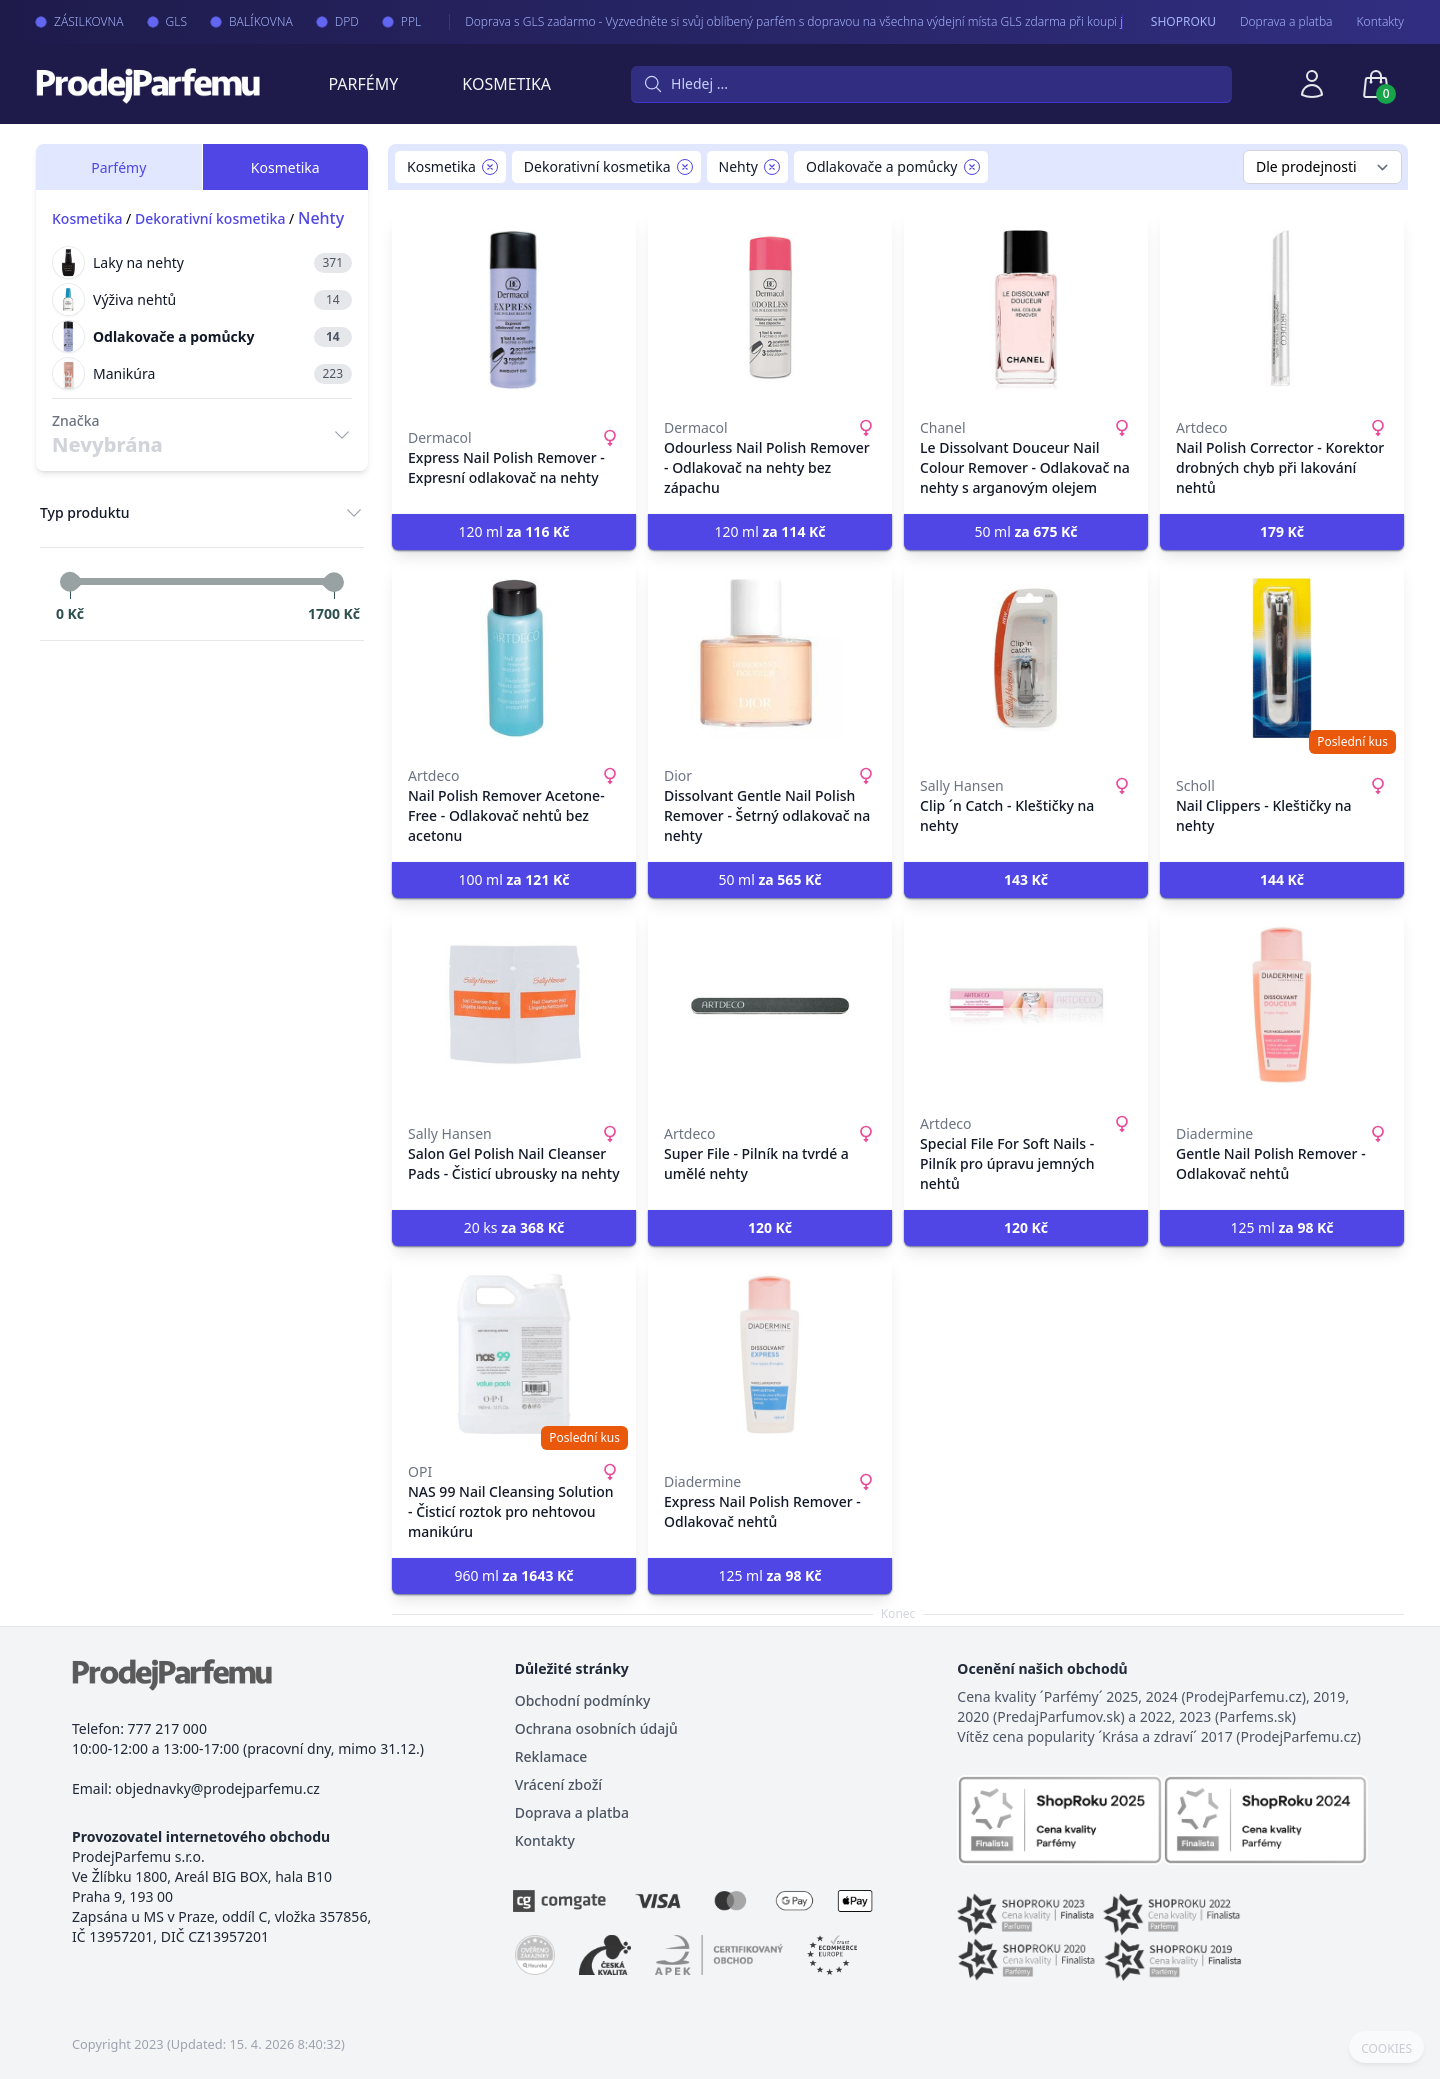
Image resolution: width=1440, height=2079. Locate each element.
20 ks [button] (514, 1227)
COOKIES (1386, 2049)
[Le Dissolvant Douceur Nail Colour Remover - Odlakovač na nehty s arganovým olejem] (1026, 310)
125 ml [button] (1281, 1227)
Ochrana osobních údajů (596, 1728)
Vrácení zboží (558, 1784)
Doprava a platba (1286, 22)
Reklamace (551, 1756)
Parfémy (363, 84)
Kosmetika (506, 84)
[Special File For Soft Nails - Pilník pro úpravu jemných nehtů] (1026, 1006)
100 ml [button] (513, 879)
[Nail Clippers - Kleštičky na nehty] (1282, 658)
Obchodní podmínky (583, 1700)
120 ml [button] (513, 531)
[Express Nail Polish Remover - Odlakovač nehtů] (770, 1354)
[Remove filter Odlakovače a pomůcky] (972, 167)
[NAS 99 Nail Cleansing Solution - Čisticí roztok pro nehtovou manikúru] (514, 1354)
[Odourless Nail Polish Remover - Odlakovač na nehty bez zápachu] (770, 310)
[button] (1282, 532)
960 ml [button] (513, 1575)
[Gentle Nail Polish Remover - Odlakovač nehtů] (1282, 1006)
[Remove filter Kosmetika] (490, 167)
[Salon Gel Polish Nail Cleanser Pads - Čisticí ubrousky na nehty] (514, 1006)
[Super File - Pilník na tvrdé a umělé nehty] (770, 1006)
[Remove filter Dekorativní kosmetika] (685, 167)
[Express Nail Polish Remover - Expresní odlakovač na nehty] (514, 310)
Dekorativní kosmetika (210, 218)
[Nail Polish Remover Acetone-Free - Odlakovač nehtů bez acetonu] (514, 658)
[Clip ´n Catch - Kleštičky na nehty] (1026, 658)
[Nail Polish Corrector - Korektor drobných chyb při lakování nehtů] (1282, 310)
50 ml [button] (1025, 531)
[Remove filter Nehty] (772, 167)
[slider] (70, 582)
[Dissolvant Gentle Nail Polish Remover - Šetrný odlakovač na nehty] (770, 658)
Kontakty (1380, 22)
